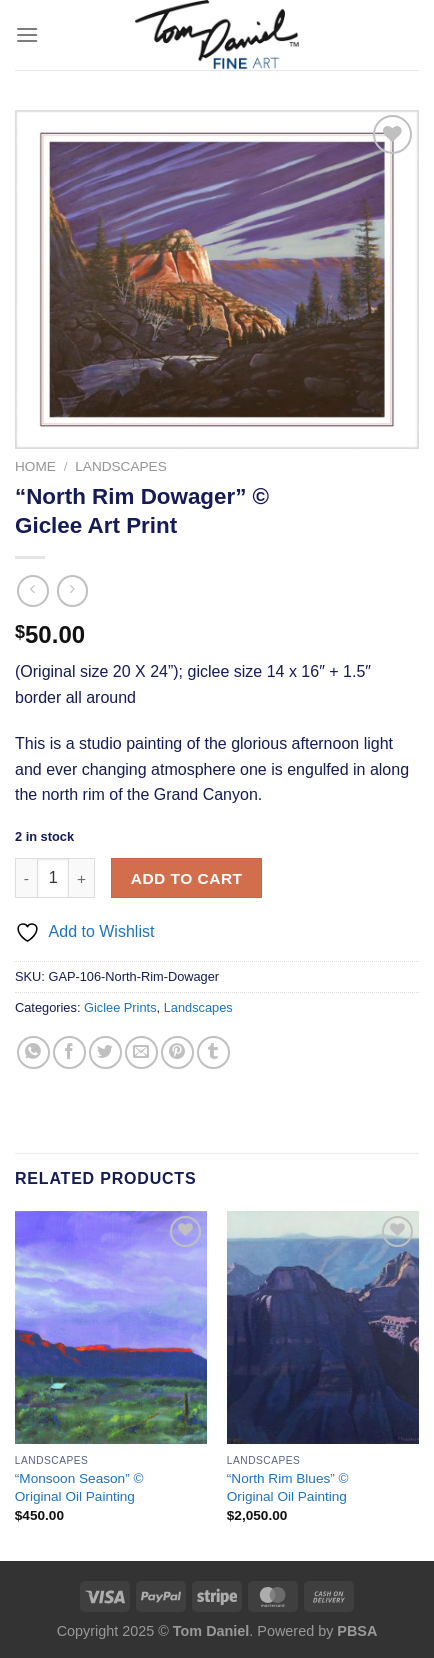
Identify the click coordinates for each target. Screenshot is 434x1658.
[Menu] (27, 34)
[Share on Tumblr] (213, 1052)
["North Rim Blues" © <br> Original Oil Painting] (323, 1328)
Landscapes (120, 466)
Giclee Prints (120, 1007)
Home (35, 466)
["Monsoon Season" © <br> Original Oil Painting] (111, 1328)
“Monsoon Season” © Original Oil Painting (79, 1487)
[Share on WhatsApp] (33, 1052)
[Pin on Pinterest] (177, 1052)
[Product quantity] (53, 878)
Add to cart (187, 878)
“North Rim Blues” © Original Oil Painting (288, 1487)
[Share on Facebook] (69, 1052)
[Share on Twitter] (105, 1052)
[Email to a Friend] (141, 1052)
